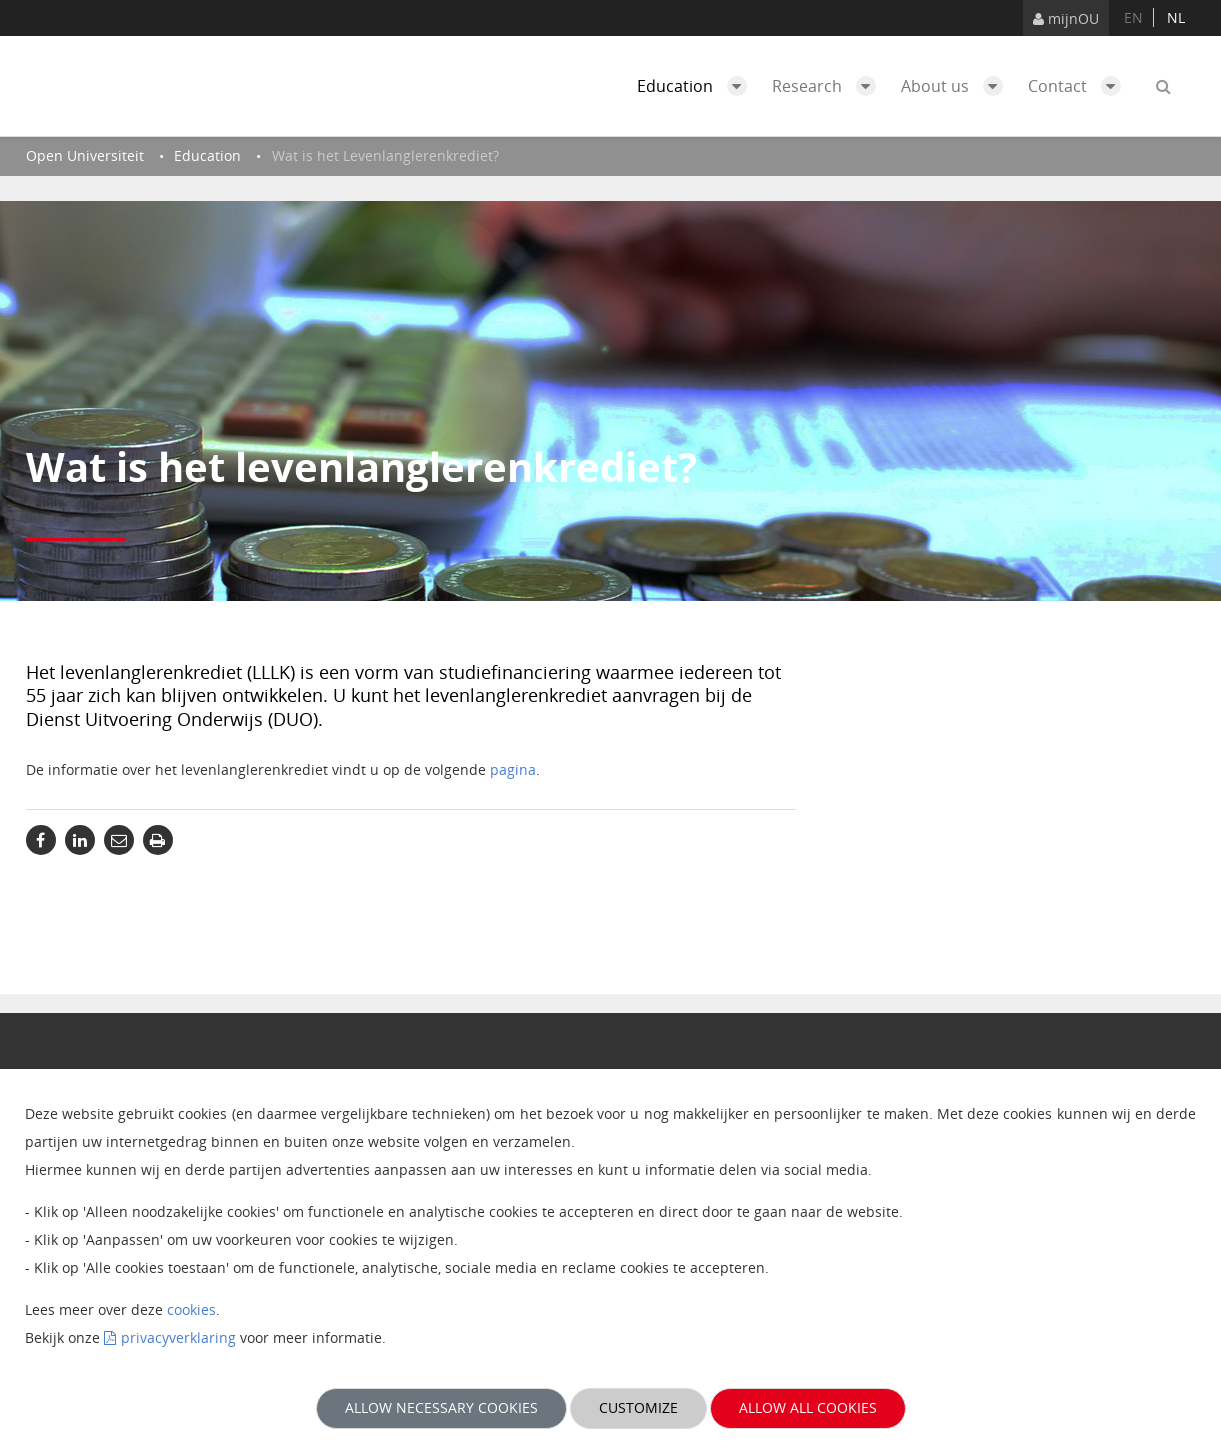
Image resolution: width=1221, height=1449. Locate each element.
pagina (513, 769)
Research (829, 86)
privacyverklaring (178, 1337)
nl (1176, 17)
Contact (1079, 86)
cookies (191, 1309)
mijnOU (1066, 18)
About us (957, 86)
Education (697, 86)
